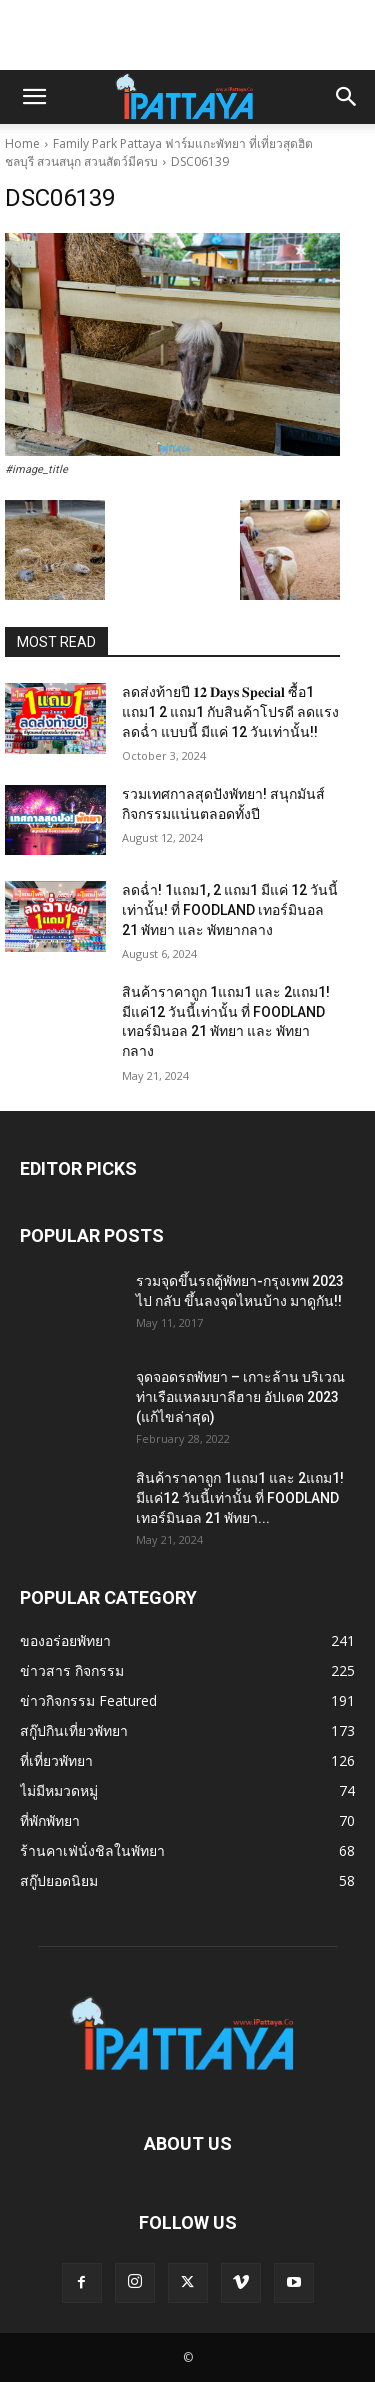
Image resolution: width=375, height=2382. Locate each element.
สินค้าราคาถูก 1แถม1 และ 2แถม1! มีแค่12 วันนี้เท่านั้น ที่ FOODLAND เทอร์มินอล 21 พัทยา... (240, 1498)
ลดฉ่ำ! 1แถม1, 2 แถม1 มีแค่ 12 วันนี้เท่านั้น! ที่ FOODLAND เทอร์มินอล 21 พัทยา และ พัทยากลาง (230, 909)
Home (22, 143)
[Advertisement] (188, 35)
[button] (34, 97)
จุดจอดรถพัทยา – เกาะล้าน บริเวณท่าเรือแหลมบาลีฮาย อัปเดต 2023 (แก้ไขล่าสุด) (240, 1397)
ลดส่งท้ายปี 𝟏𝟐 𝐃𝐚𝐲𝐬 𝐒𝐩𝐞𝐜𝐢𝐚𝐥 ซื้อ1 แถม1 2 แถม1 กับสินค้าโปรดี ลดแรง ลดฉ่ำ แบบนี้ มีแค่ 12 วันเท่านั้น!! (230, 711)
